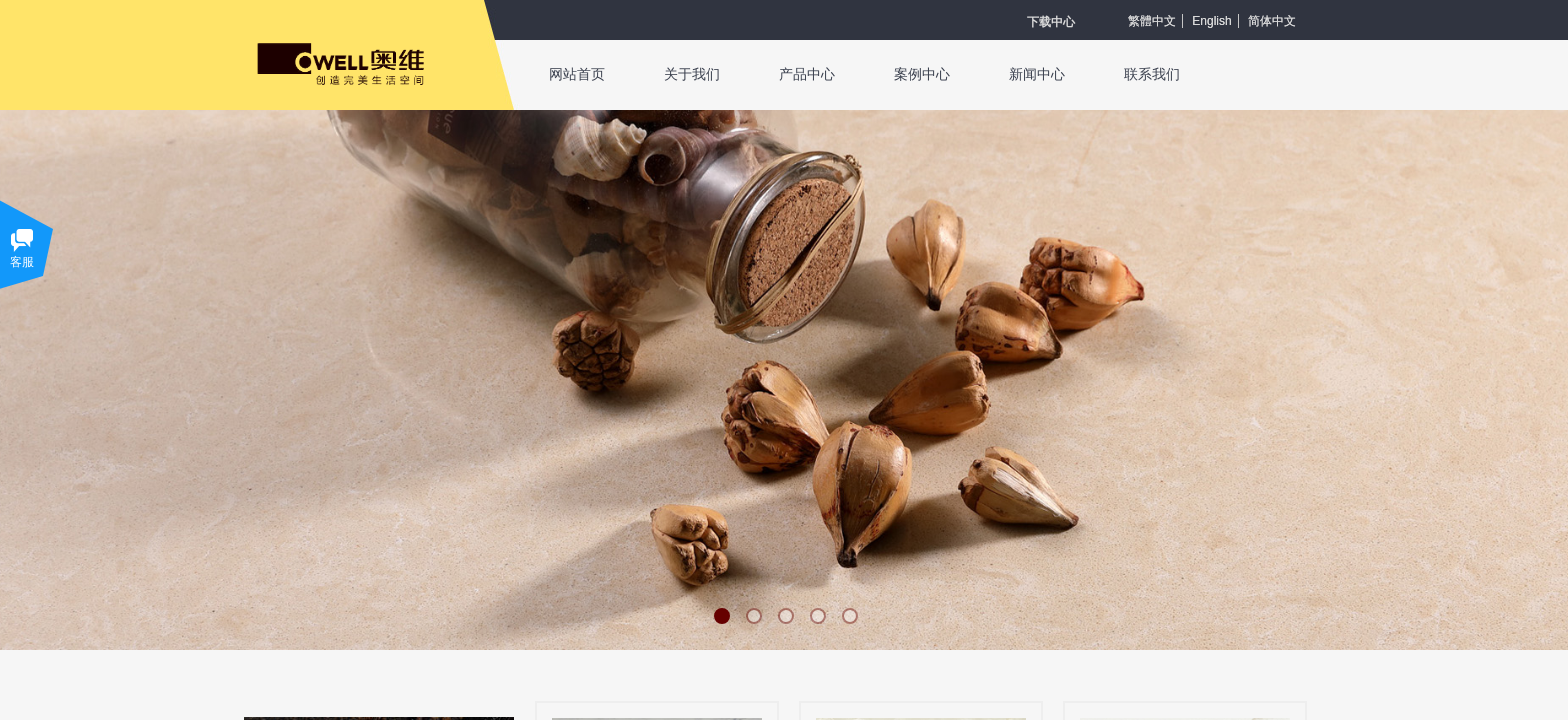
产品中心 (807, 74)
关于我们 (692, 74)
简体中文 (1272, 21)
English (1211, 21)
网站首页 (577, 74)
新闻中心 (1037, 74)
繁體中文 (1152, 21)
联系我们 (1152, 74)
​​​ (1051, 22)
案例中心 (922, 74)
